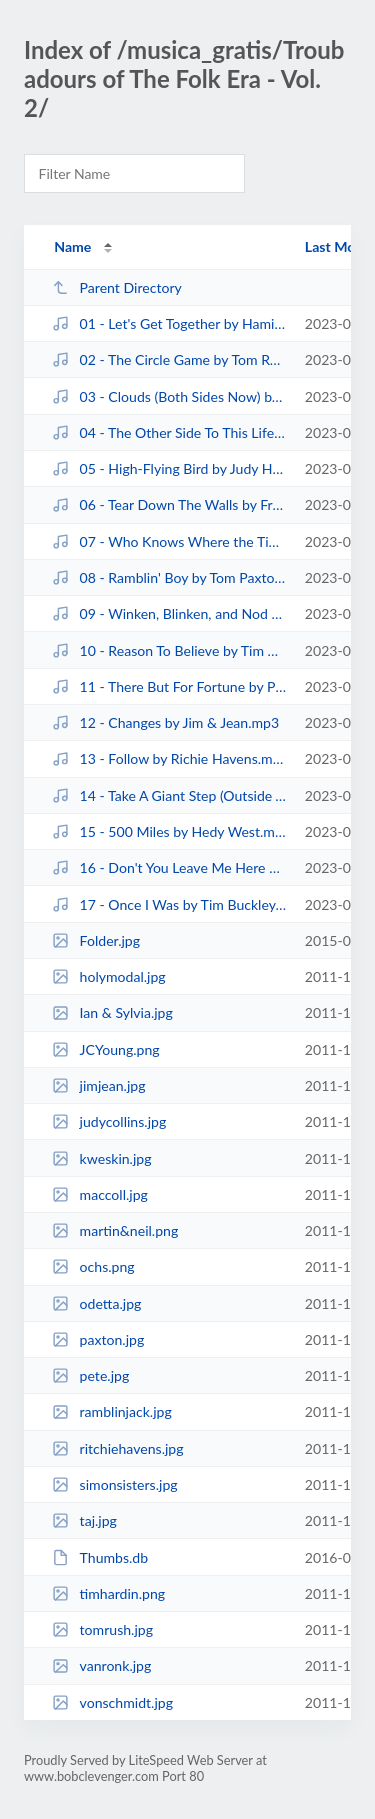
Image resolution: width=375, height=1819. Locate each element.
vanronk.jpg (101, 1665)
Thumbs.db (100, 1557)
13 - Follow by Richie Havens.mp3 (169, 758)
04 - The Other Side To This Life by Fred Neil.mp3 (169, 432)
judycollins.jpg (109, 1121)
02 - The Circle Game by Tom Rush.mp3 (169, 359)
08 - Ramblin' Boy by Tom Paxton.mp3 (169, 577)
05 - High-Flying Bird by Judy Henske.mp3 (169, 468)
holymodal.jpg (109, 976)
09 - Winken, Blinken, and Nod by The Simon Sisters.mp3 (169, 613)
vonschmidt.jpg (112, 1702)
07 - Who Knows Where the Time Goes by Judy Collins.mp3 (169, 541)
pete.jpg (90, 1375)
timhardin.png (108, 1593)
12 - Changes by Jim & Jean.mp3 (165, 722)
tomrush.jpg (102, 1629)
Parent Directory (117, 287)
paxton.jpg (98, 1339)
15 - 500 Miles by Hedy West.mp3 (169, 831)
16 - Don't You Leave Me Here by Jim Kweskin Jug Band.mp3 (169, 867)
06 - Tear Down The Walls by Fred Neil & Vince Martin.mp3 (169, 504)
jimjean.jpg (98, 1085)
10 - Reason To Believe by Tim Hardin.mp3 (169, 650)
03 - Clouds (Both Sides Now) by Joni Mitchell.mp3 (169, 396)
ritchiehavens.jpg (117, 1448)
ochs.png (93, 1266)
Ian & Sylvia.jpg (112, 1012)
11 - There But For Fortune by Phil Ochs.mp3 (169, 686)
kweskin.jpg (101, 1158)
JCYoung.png (105, 1049)
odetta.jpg (96, 1303)
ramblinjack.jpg (112, 1411)
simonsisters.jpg (114, 1484)
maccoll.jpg (100, 1194)
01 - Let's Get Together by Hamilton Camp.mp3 (169, 323)
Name (72, 246)
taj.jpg (84, 1520)
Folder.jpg (96, 940)
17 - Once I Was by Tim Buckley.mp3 (169, 904)
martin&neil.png (115, 1230)
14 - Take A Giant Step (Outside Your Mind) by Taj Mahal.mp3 (169, 795)
